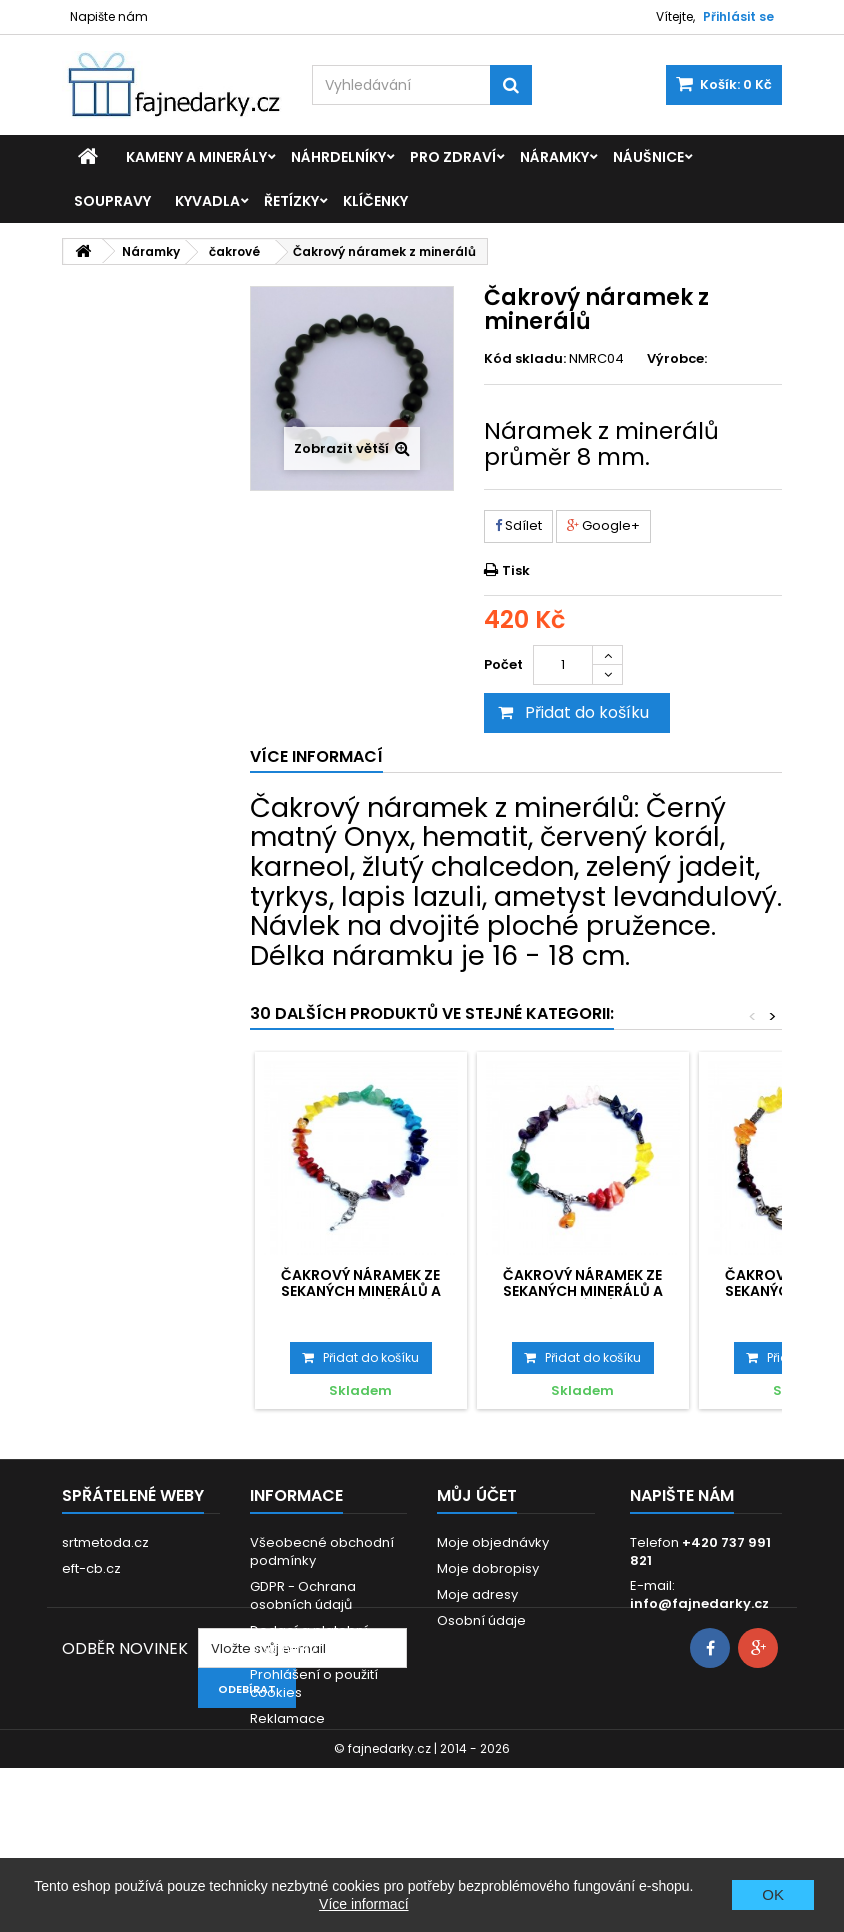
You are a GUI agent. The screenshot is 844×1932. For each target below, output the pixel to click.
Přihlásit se (738, 16)
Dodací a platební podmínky (309, 1639)
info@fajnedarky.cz (699, 1603)
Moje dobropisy (488, 1568)
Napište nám (109, 16)
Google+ (603, 525)
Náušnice (648, 157)
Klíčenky (375, 201)
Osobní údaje (481, 1620)
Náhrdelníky (338, 157)
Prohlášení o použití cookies (314, 1683)
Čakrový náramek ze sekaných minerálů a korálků (361, 1291)
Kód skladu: (525, 359)
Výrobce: (677, 359)
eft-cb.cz (91, 1568)
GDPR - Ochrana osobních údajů (303, 1595)
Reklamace (287, 1718)
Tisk (516, 570)
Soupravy (112, 201)
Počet (503, 664)
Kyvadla (207, 201)
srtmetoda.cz (105, 1542)
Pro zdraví (453, 157)
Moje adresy (477, 1594)
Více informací (363, 1904)
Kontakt (274, 1744)
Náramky (554, 157)
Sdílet (518, 525)
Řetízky (291, 201)
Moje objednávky (493, 1542)
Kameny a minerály (196, 157)
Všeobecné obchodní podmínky (322, 1551)
